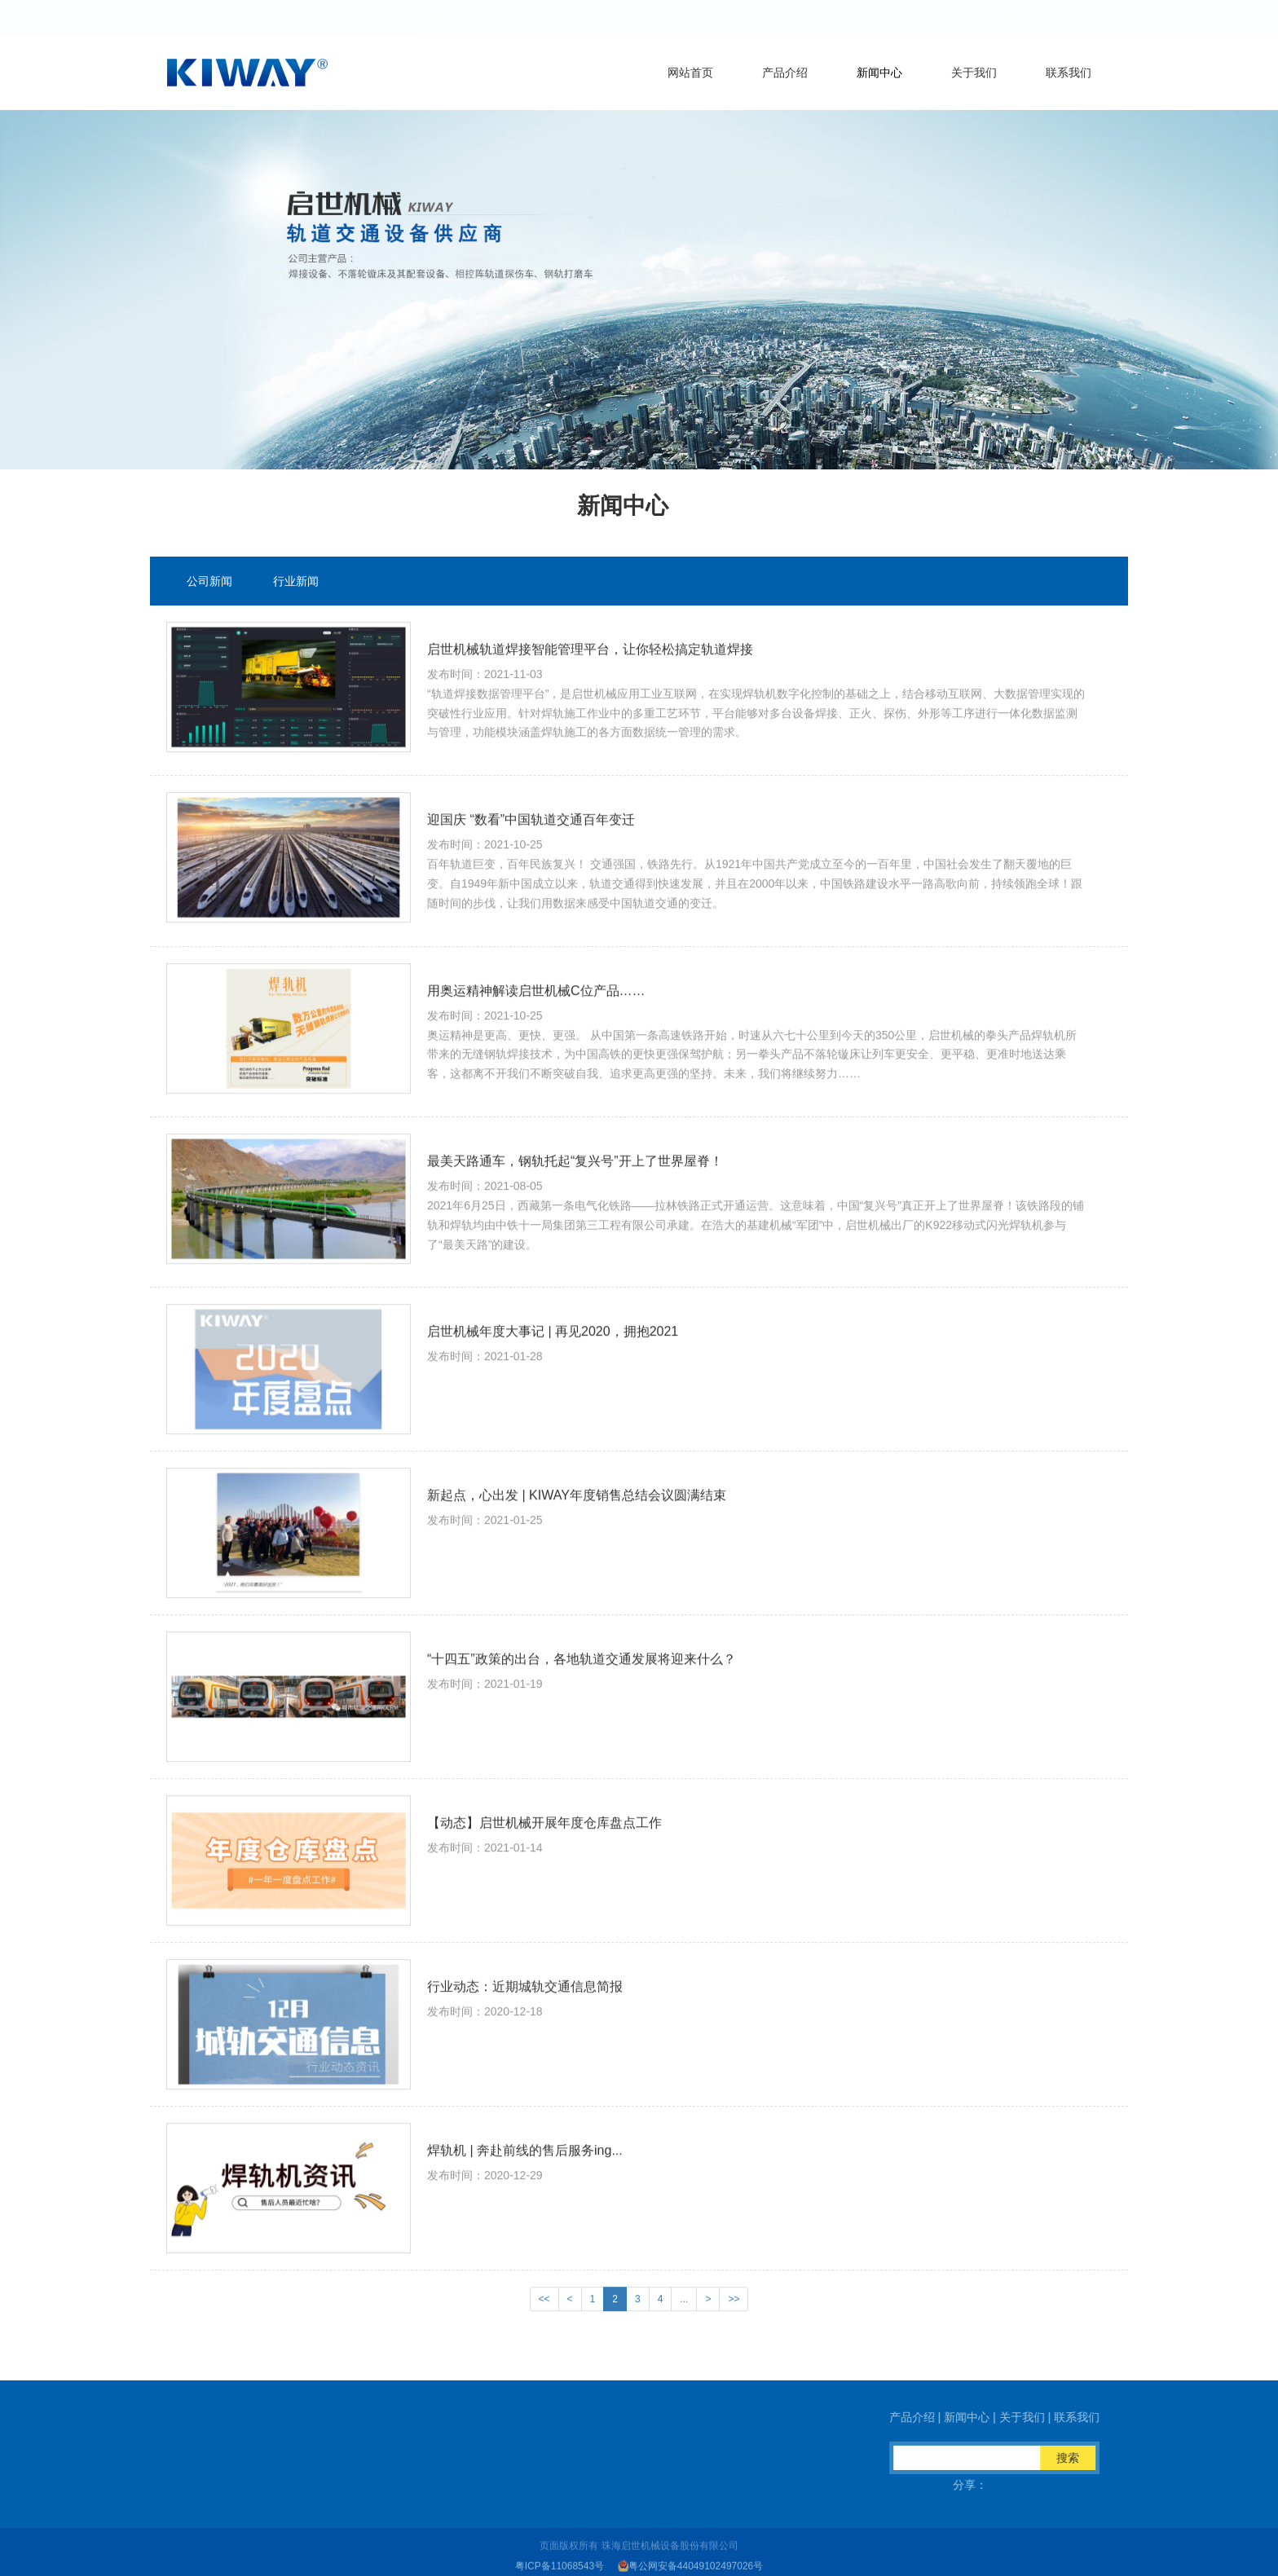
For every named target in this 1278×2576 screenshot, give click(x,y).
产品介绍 (785, 72)
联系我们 (1068, 72)
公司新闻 (209, 584)
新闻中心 (879, 72)
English (1097, 17)
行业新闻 (296, 584)
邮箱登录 (999, 17)
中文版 (1051, 17)
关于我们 (974, 72)
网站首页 (690, 72)
